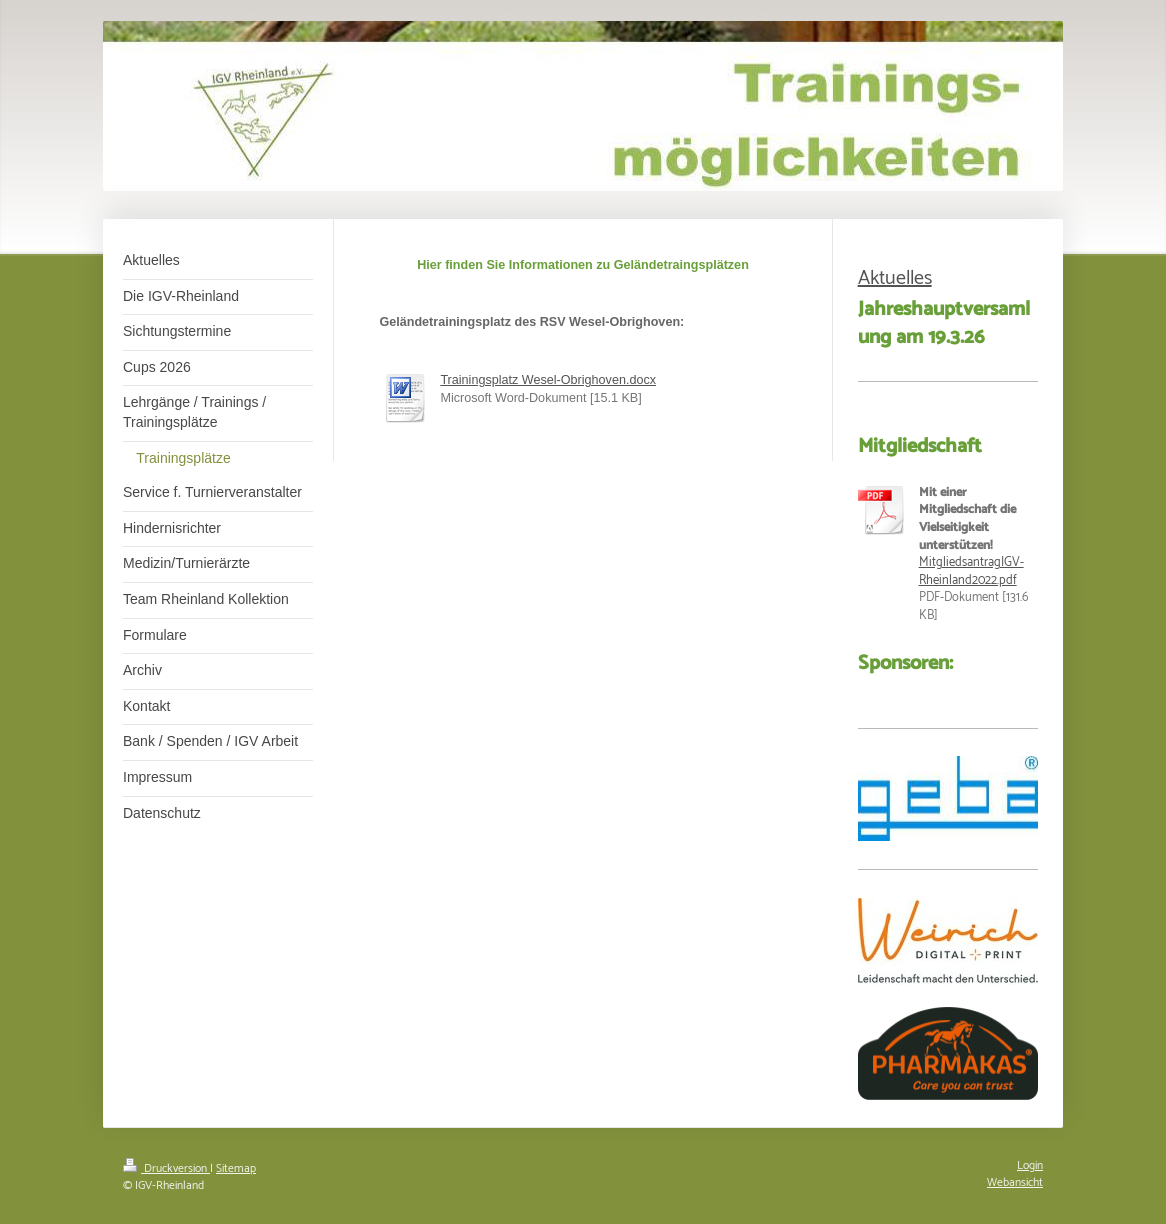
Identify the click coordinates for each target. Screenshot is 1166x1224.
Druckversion (166, 1168)
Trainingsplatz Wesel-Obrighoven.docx (548, 380)
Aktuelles (895, 278)
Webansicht (1015, 1182)
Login (1030, 1165)
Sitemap (236, 1168)
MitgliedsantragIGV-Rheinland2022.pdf (971, 571)
